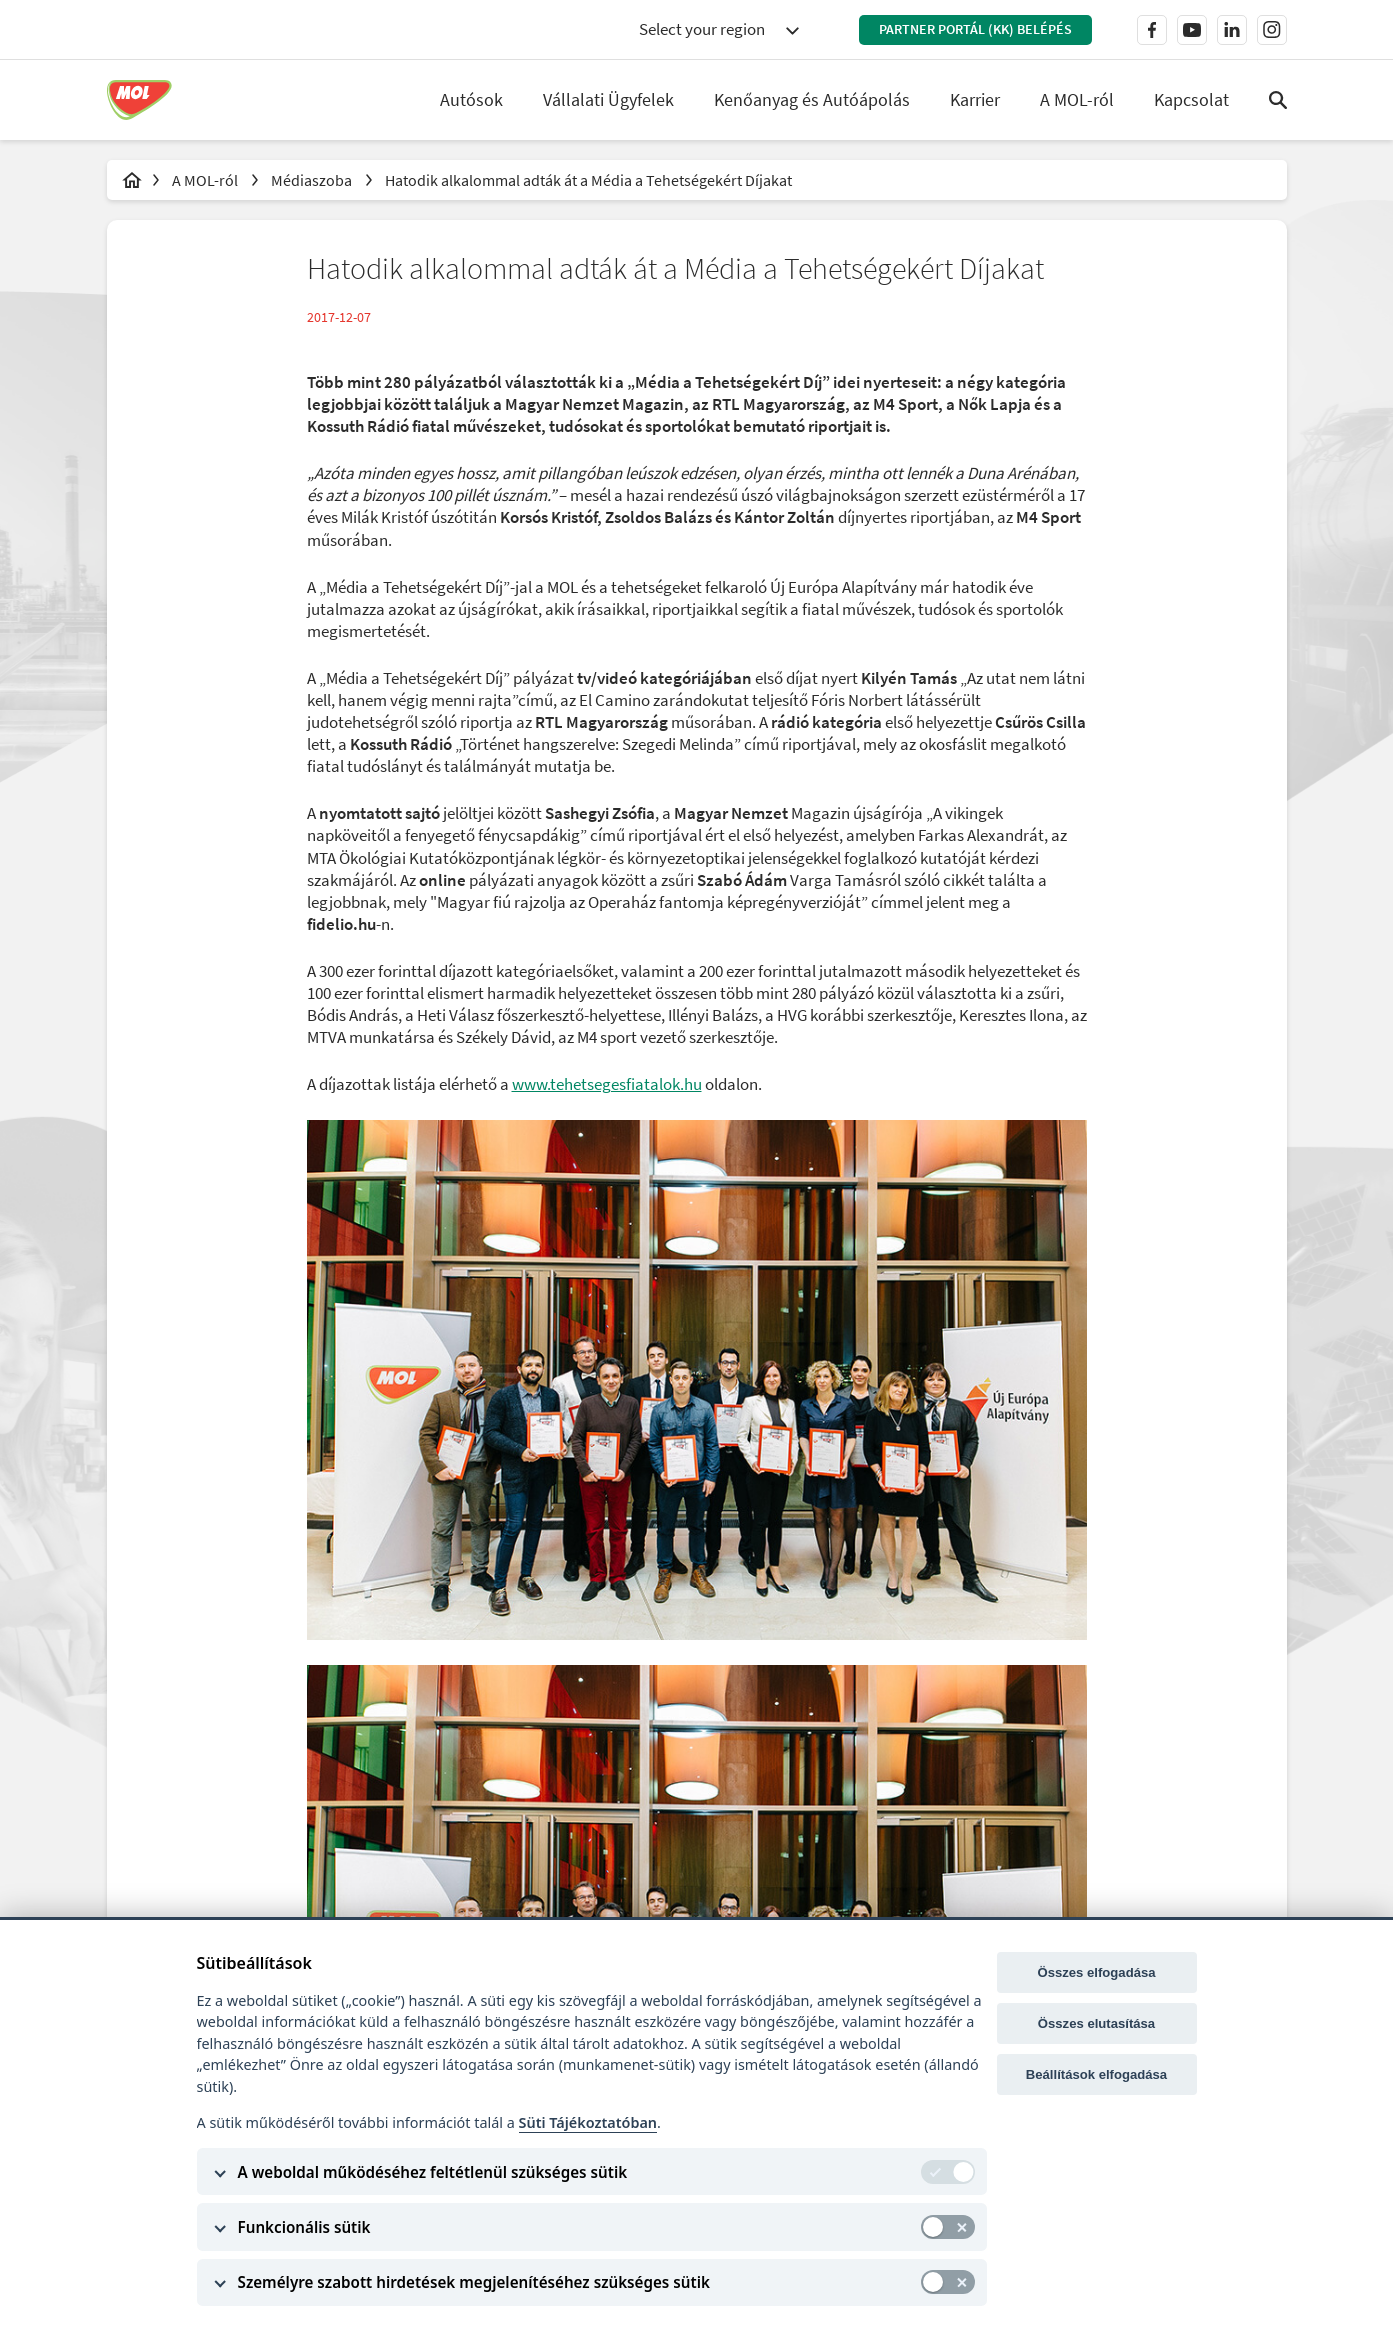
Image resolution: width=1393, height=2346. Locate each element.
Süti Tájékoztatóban (588, 2122)
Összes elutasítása (1096, 2023)
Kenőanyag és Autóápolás (812, 99)
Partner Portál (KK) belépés (975, 29)
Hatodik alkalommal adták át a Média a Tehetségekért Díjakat (588, 180)
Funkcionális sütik (304, 2227)
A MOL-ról (206, 180)
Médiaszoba (313, 180)
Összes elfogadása (1096, 1972)
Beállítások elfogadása (1096, 2074)
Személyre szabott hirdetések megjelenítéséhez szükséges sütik (474, 2282)
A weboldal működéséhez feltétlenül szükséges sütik (433, 2172)
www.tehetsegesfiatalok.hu (607, 1084)
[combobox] (719, 30)
